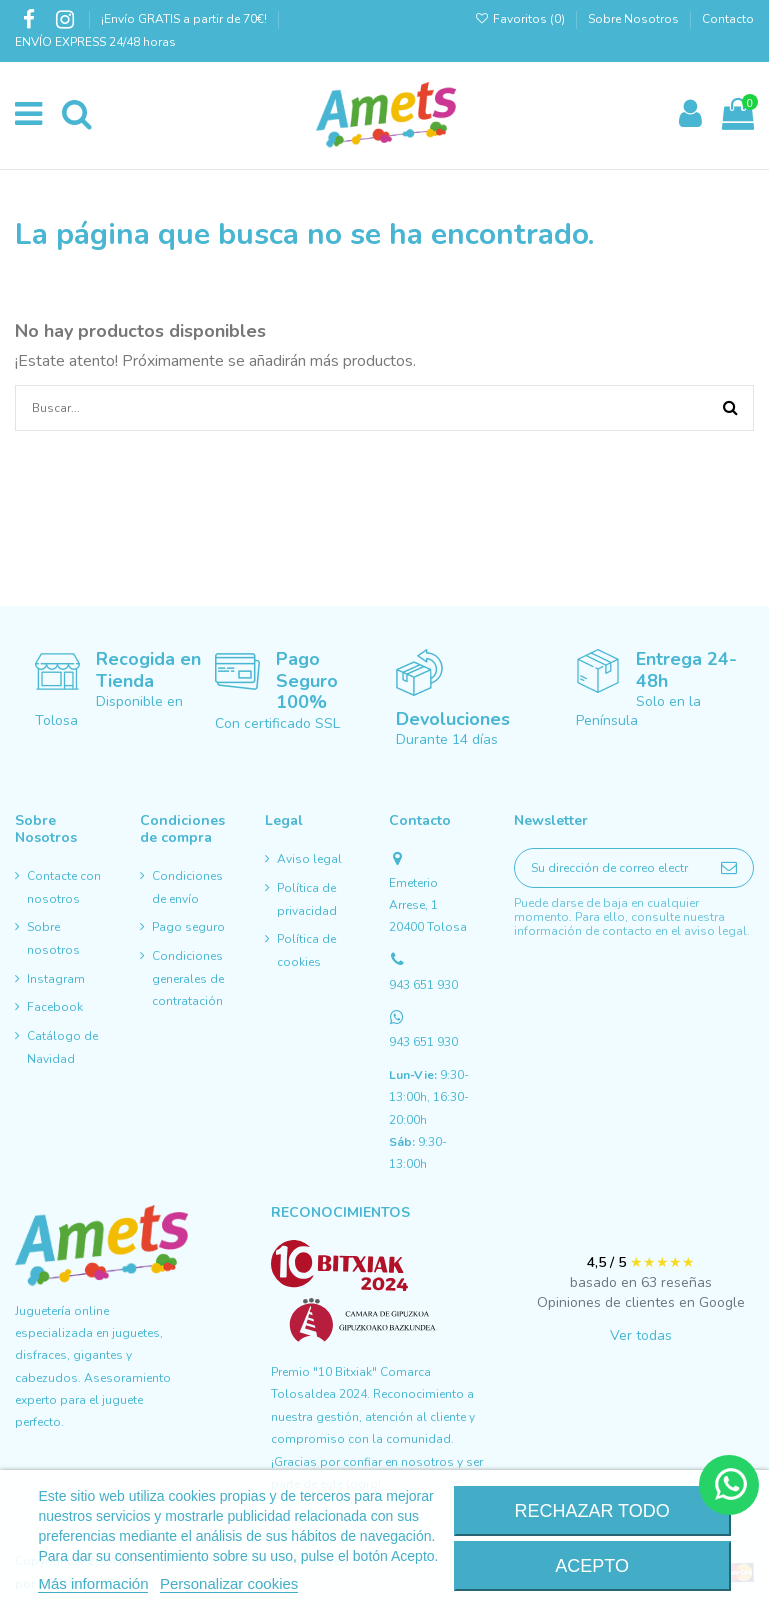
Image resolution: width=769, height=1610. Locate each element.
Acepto (592, 1566)
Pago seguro (188, 927)
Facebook (55, 1007)
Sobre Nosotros (633, 19)
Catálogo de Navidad (62, 1047)
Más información (93, 1583)
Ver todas (641, 1335)
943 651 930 (423, 985)
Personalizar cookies (229, 1583)
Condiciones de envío (187, 887)
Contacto (728, 19)
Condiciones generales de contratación (188, 978)
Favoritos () (521, 19)
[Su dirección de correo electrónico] (610, 867)
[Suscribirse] (729, 867)
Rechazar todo (591, 1511)
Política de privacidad (307, 899)
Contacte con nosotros (64, 887)
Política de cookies (306, 950)
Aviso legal (309, 859)
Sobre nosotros (53, 938)
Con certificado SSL (277, 723)
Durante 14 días (447, 739)
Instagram (56, 979)
